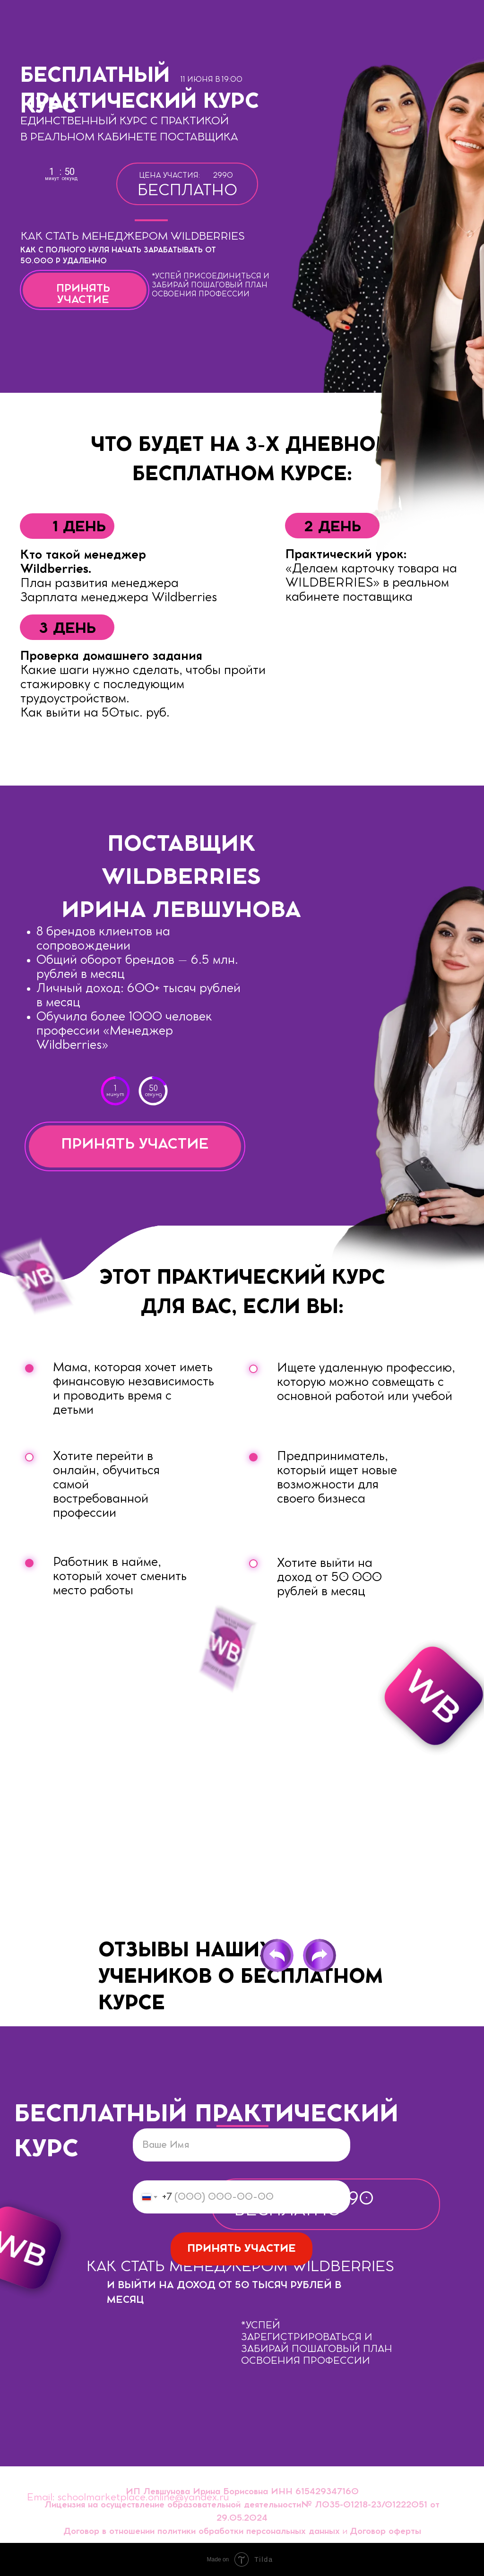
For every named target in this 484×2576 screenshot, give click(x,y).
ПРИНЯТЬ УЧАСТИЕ (241, 2249)
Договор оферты (385, 2531)
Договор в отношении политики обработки (153, 2531)
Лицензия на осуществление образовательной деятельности (172, 2505)
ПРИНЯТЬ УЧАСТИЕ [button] (135, 1144)
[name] (241, 2144)
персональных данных (293, 2531)
